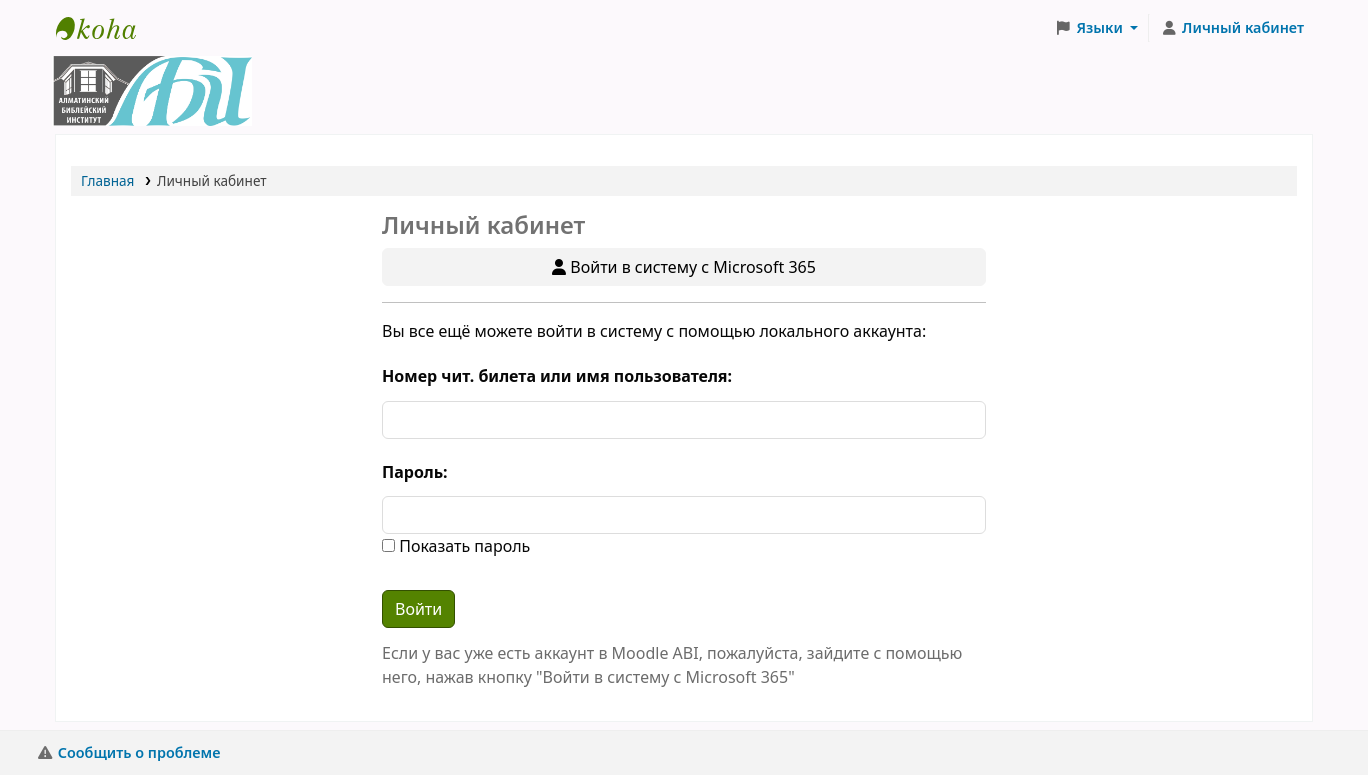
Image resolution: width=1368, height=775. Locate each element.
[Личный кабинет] (1232, 28)
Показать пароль (462, 546)
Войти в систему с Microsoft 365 (684, 267)
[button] (1097, 28)
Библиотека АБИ (106, 28)
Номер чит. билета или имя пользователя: (557, 376)
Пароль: (415, 472)
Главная (107, 180)
